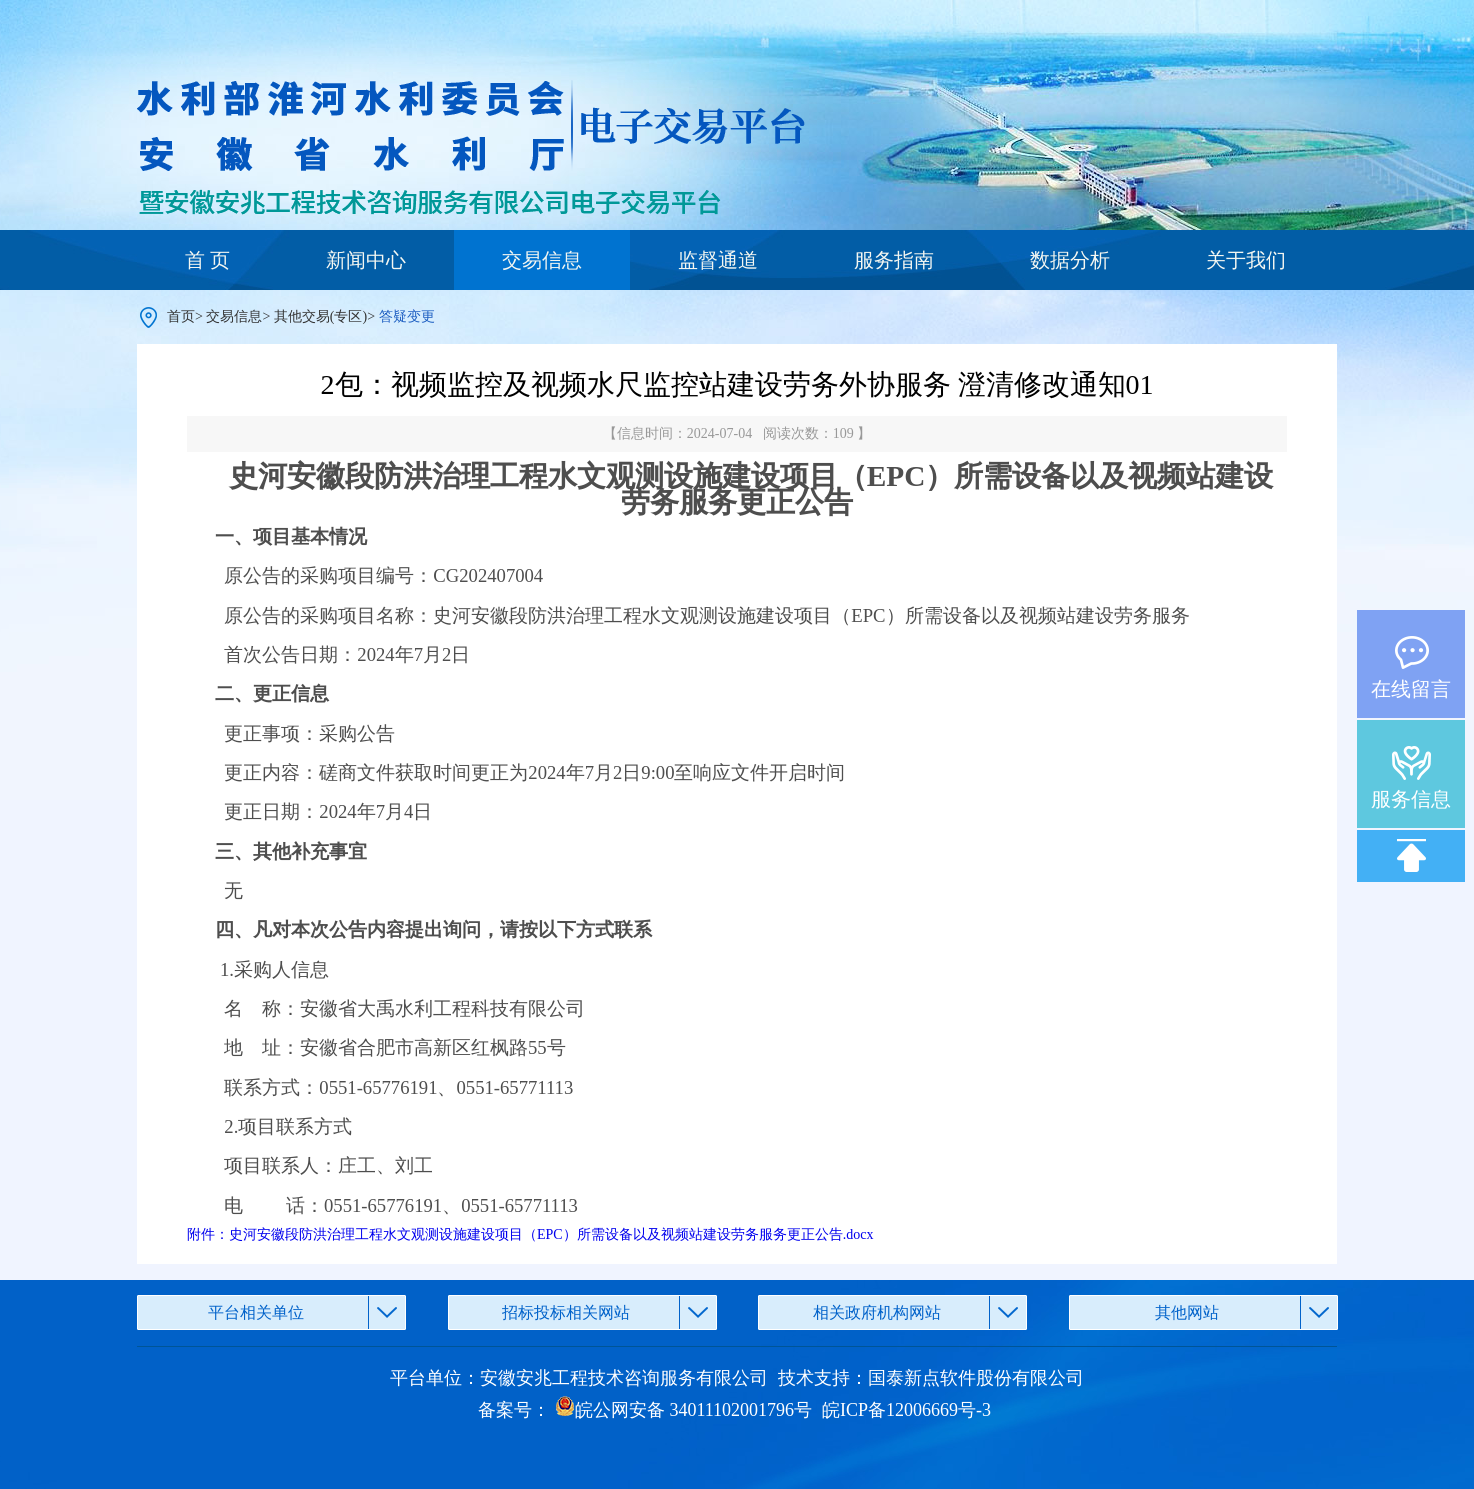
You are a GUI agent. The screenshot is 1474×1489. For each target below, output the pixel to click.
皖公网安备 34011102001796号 (683, 1410)
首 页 (207, 260)
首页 (181, 316)
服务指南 (894, 260)
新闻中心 (366, 260)
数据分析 (1070, 260)
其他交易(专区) (320, 316)
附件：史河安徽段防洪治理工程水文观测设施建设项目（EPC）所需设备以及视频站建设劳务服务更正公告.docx (530, 1234)
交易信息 (542, 260)
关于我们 (1246, 260)
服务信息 (1411, 799)
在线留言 (1411, 689)
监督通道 (718, 260)
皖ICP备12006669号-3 (906, 1410)
